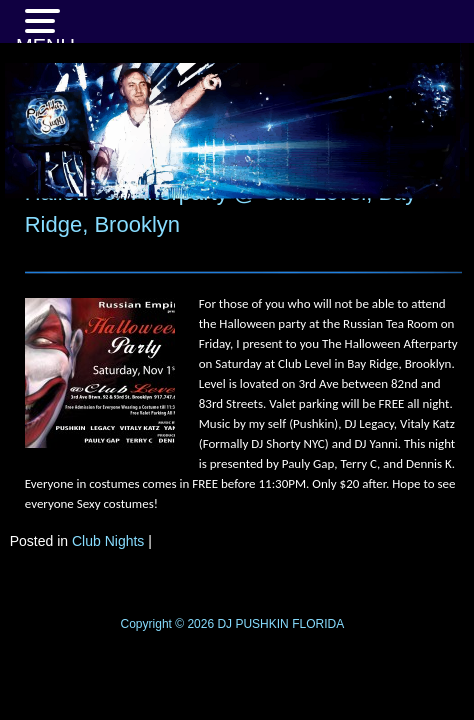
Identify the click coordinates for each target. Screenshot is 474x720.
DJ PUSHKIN (251, 624)
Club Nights (108, 541)
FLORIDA (318, 624)
